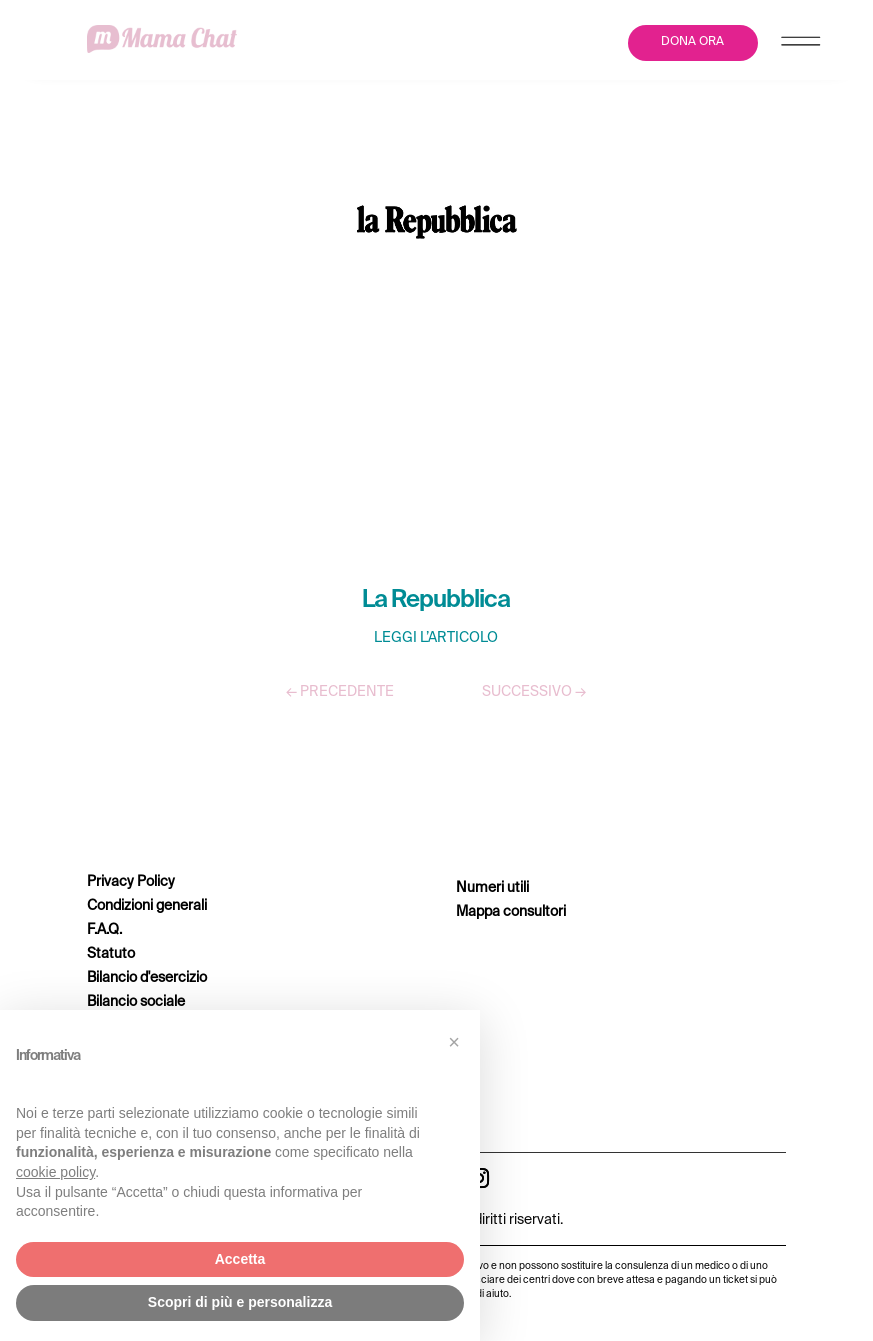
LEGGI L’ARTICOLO (436, 638)
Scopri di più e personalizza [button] (240, 1302)
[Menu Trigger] (800, 45)
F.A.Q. (104, 930)
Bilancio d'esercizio (147, 978)
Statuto (111, 954)
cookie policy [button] (55, 1172)
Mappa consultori (511, 912)
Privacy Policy (131, 882)
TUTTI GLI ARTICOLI (436, 750)
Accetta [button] (240, 1259)
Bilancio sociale (136, 1002)
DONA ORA (692, 42)
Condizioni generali (147, 906)
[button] (454, 1042)
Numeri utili (492, 888)
